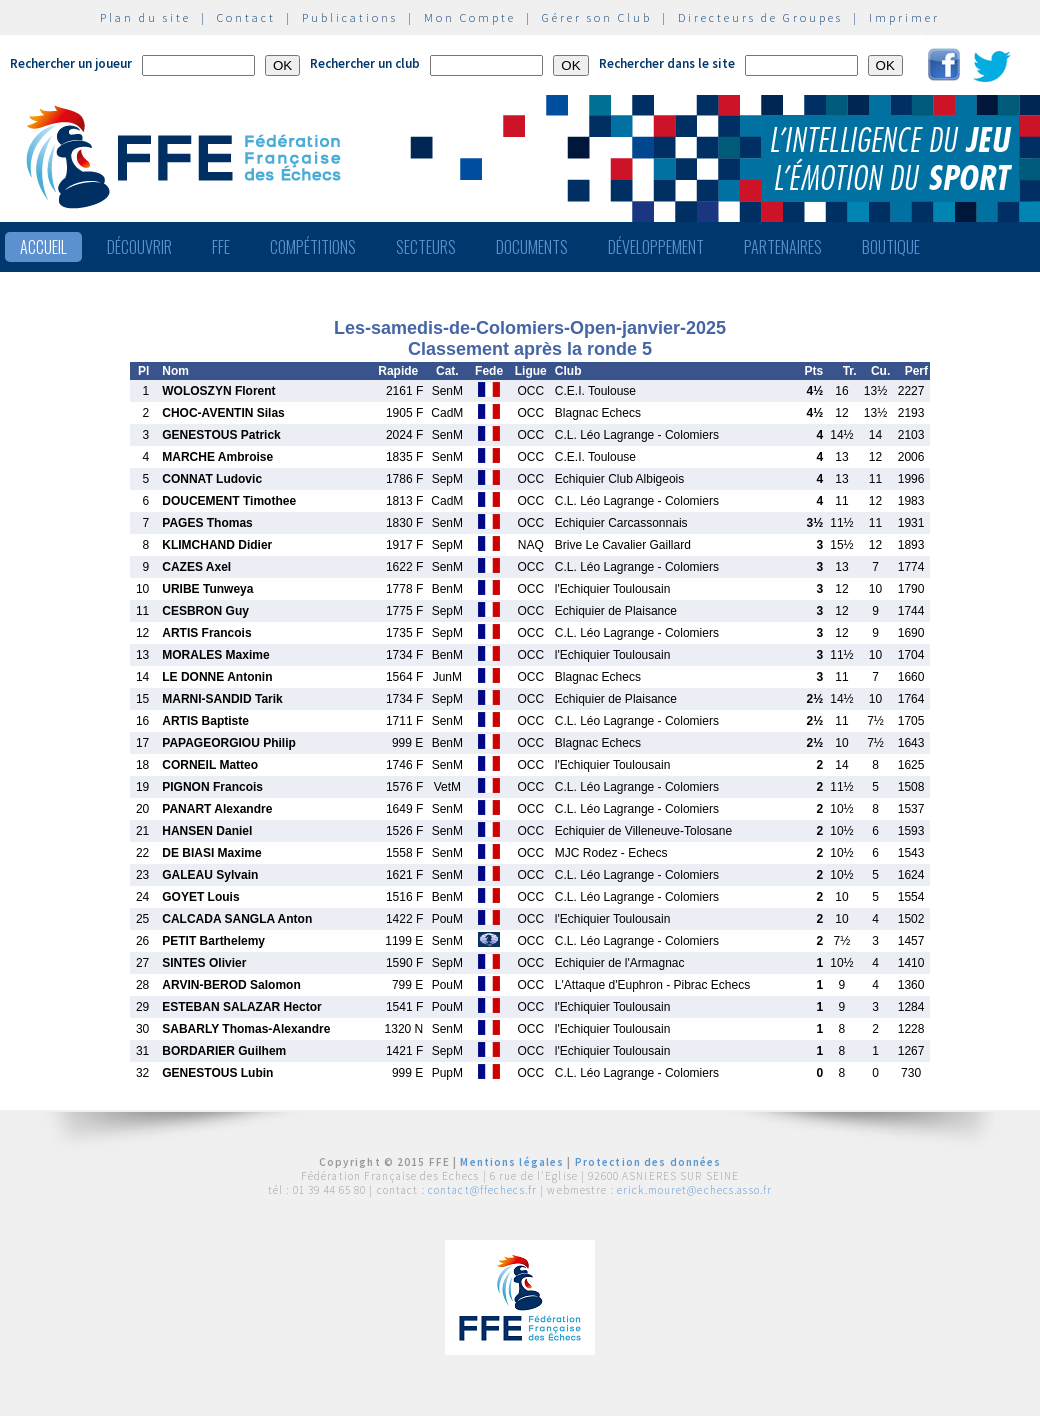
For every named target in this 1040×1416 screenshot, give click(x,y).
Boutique (891, 247)
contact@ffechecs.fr (482, 1190)
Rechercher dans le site (667, 63)
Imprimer (904, 17)
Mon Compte (470, 17)
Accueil (43, 247)
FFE (221, 247)
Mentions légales (512, 1162)
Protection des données (648, 1162)
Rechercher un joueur (71, 63)
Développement (656, 247)
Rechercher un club (365, 63)
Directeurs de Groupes (760, 17)
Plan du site (145, 17)
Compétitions (313, 247)
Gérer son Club (597, 17)
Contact (246, 17)
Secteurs (426, 247)
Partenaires (783, 247)
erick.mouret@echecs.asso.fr (694, 1190)
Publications (350, 17)
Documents (532, 247)
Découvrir (139, 247)
